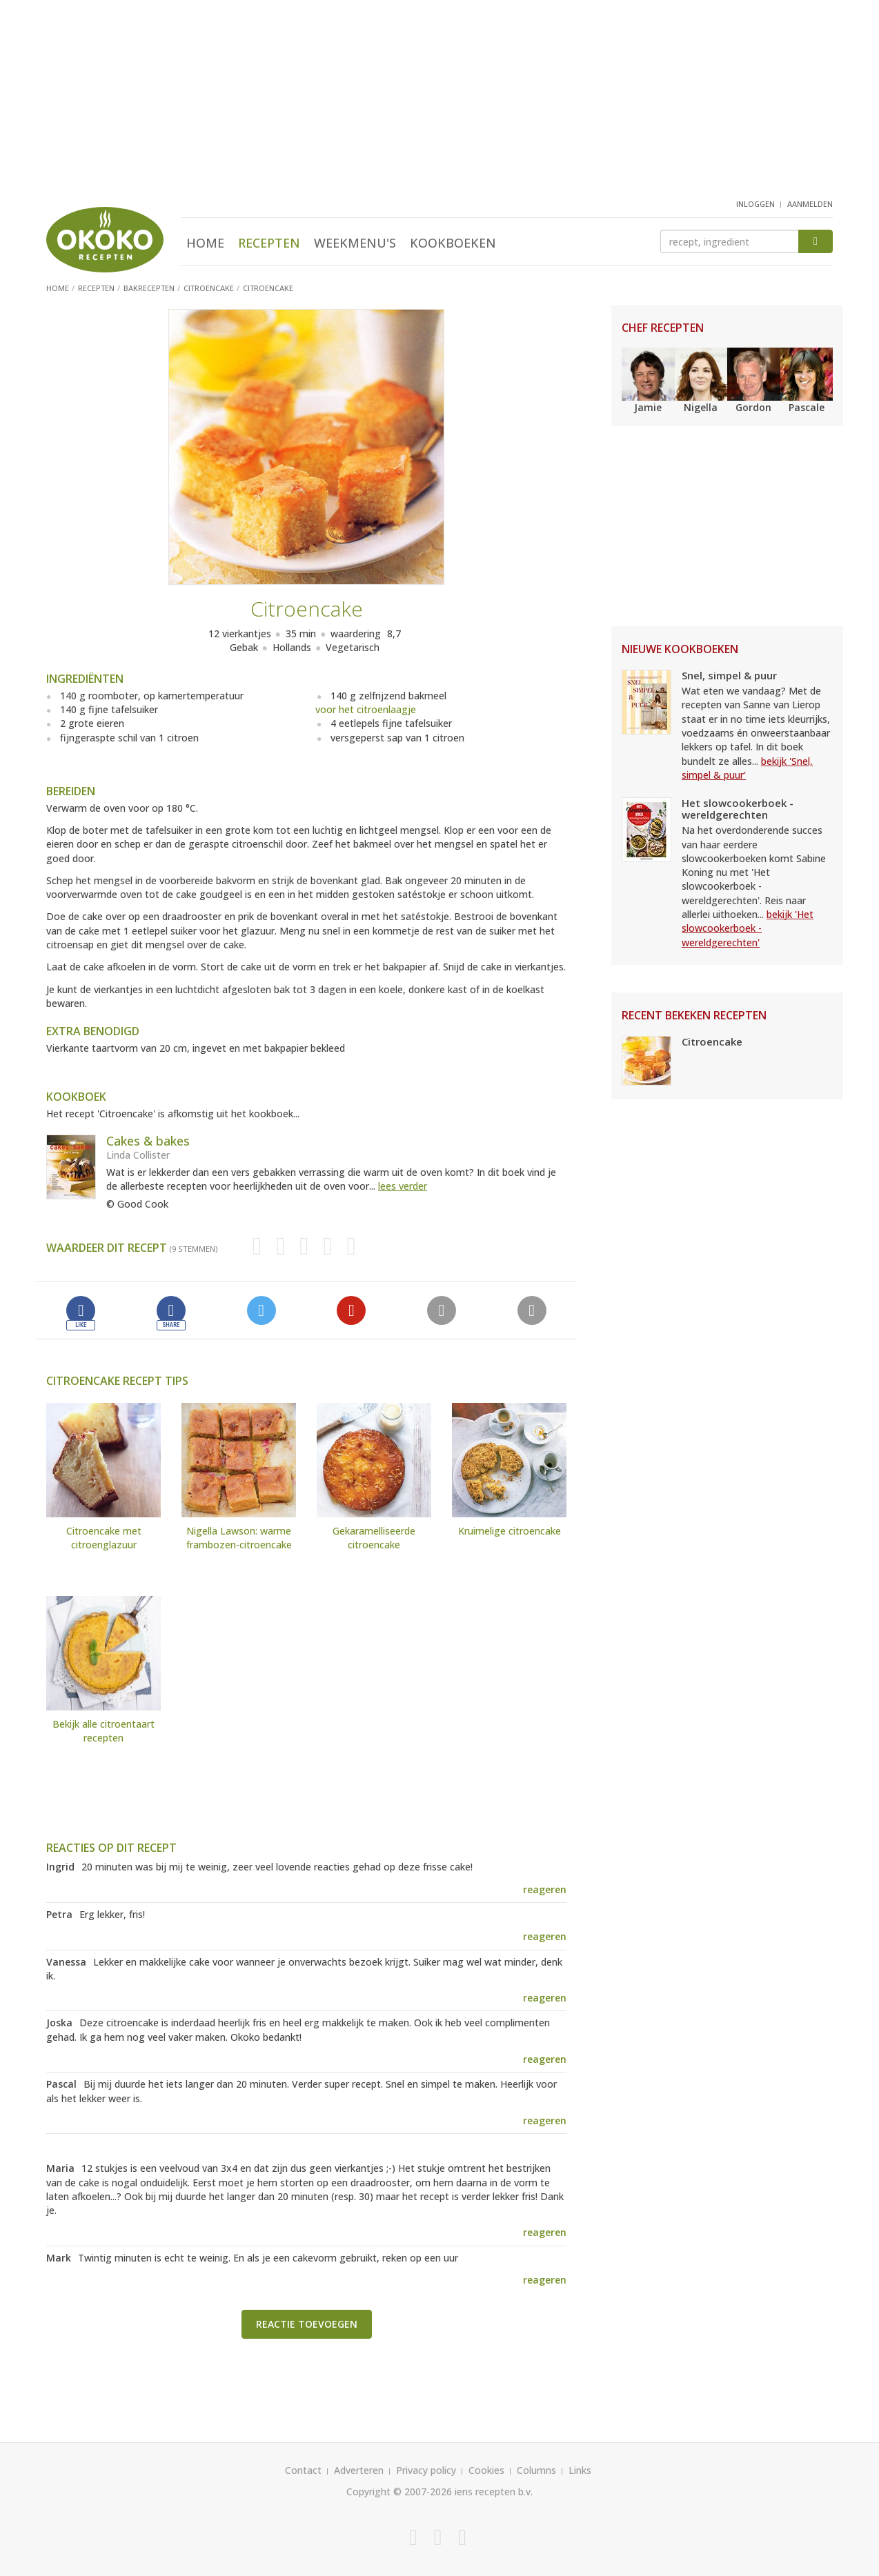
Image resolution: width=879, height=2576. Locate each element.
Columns (536, 2470)
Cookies (486, 2470)
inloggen (755, 204)
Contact (303, 2470)
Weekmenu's (355, 242)
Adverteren (359, 2470)
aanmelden (810, 204)
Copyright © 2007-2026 (399, 2491)
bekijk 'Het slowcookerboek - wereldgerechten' (747, 928)
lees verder (402, 1185)
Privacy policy (426, 2470)
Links (580, 2470)
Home (205, 242)
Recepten (269, 242)
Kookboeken (453, 242)
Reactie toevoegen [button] (306, 2323)
